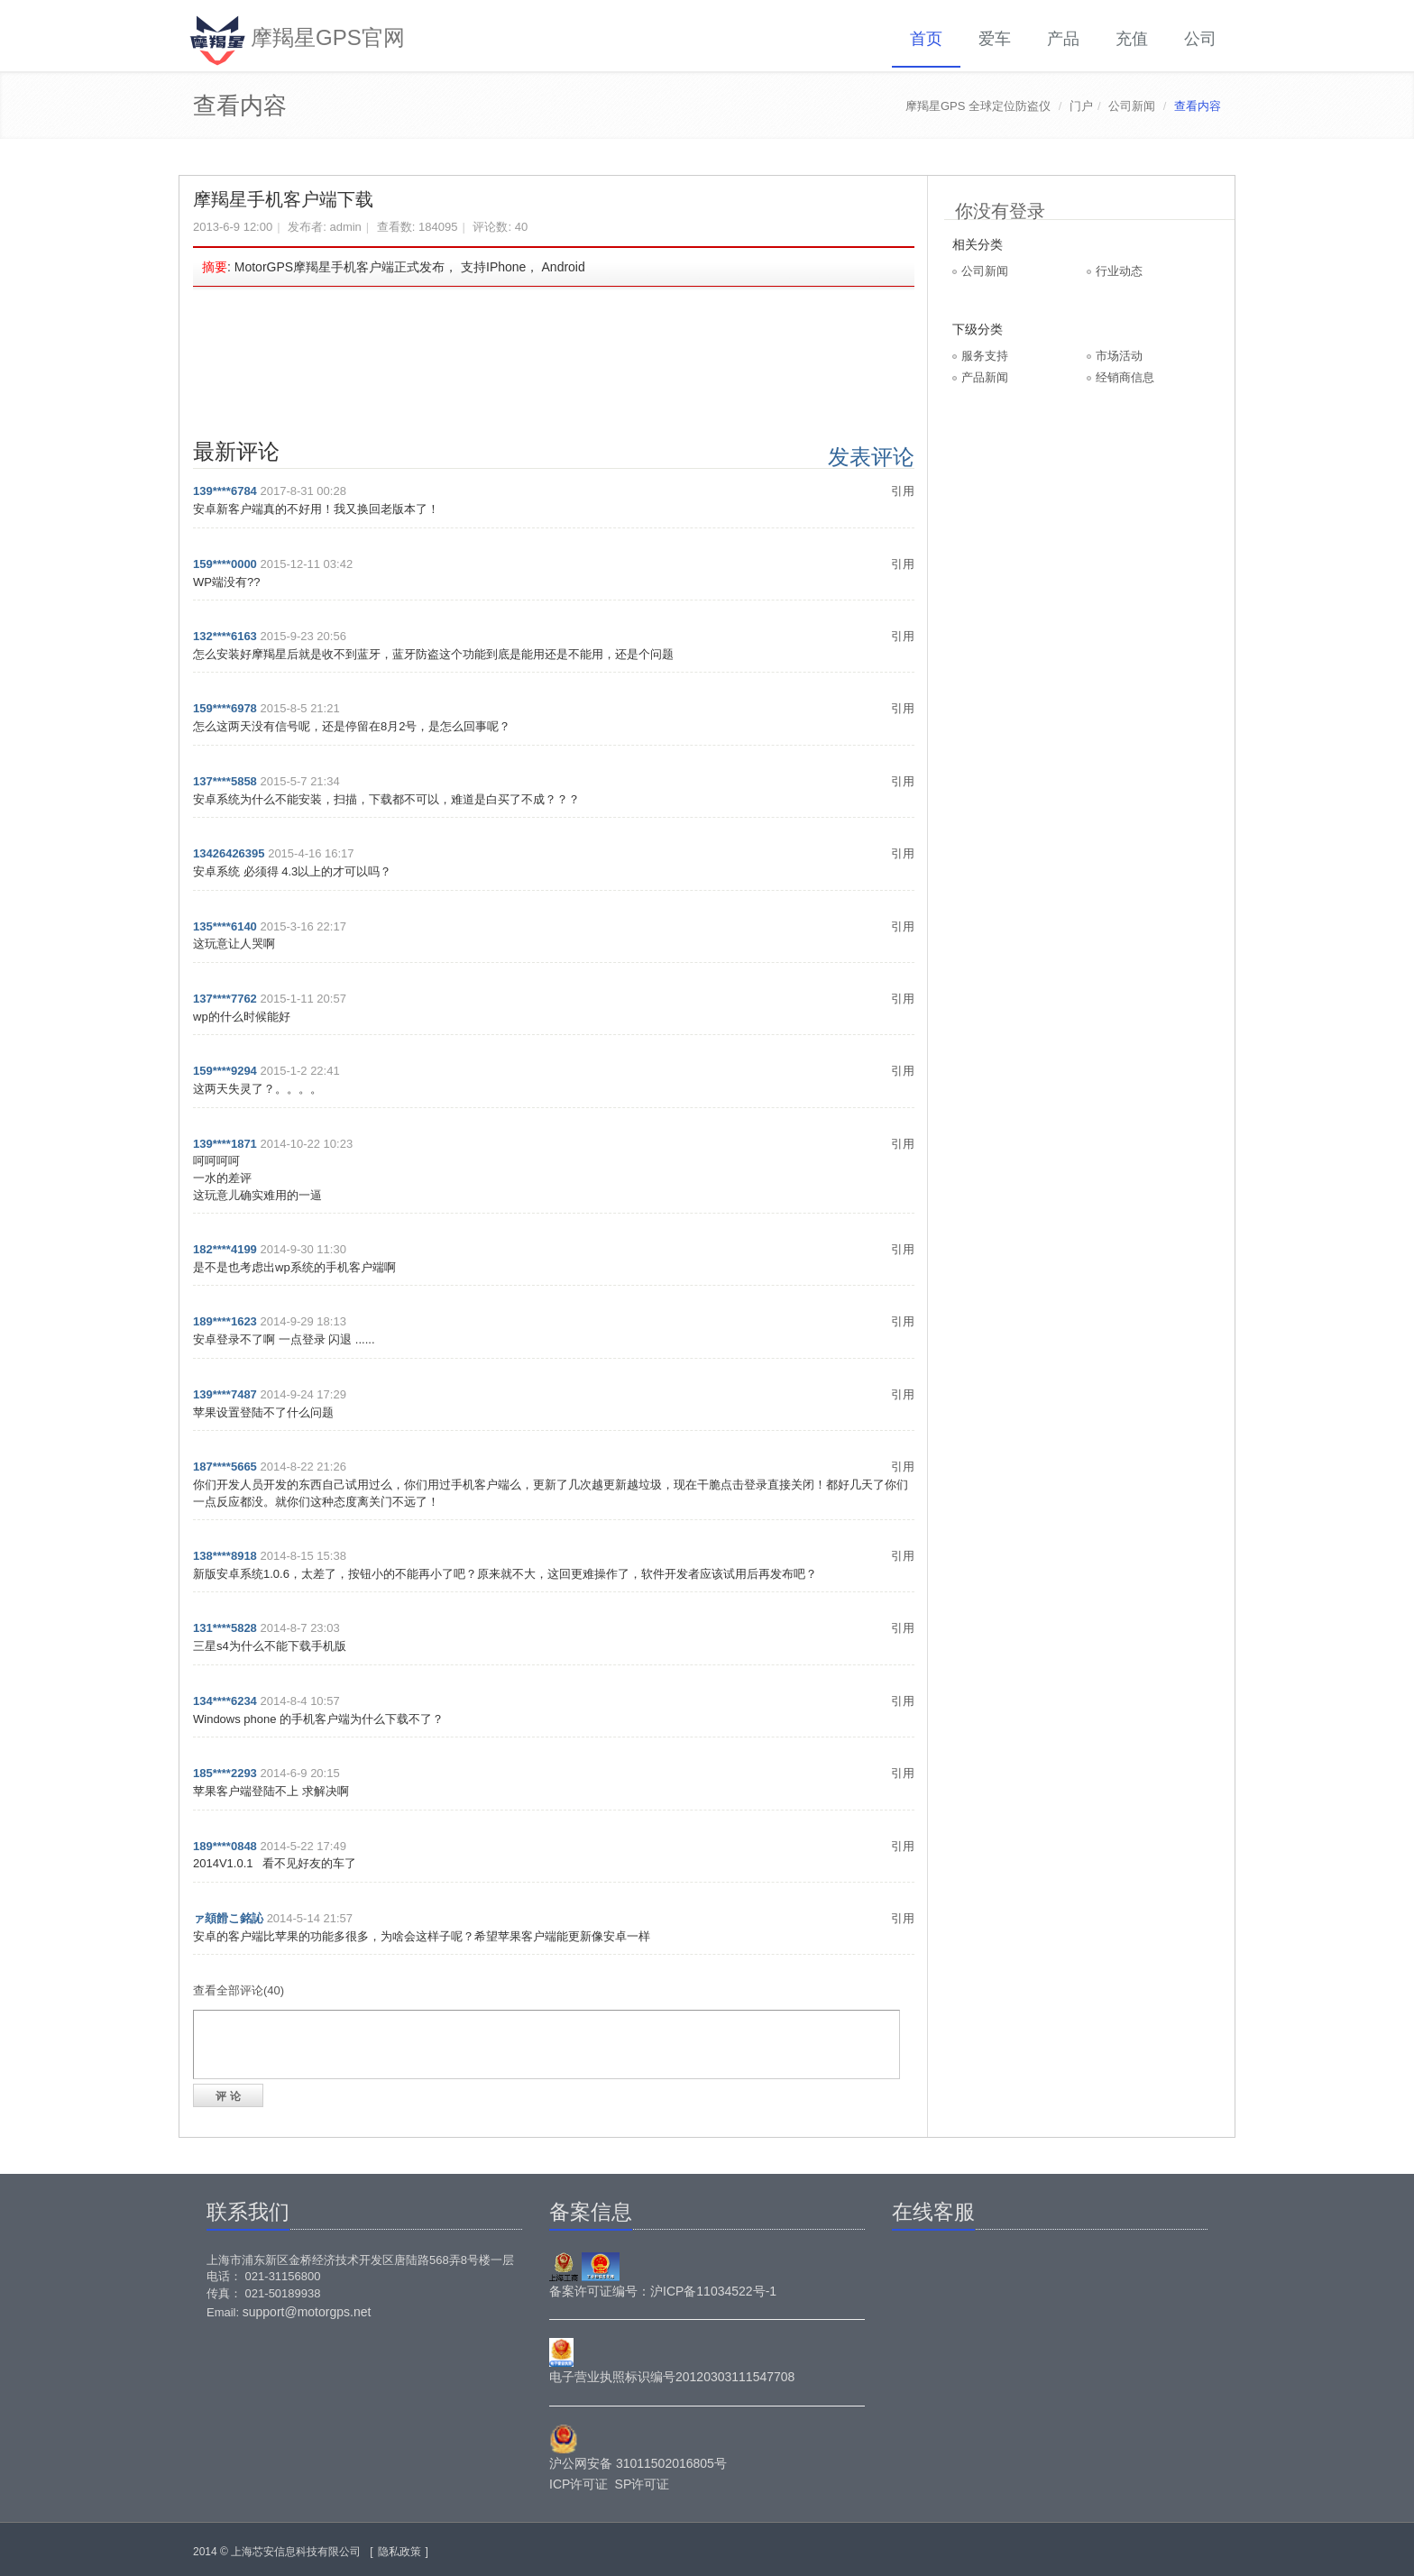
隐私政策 (399, 2551)
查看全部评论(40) (238, 1990)
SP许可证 (642, 2484)
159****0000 (225, 564)
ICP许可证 (578, 2484)
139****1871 (225, 1143)
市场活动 (1119, 355)
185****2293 (225, 1773)
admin (345, 227)
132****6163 (225, 636)
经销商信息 (1125, 377)
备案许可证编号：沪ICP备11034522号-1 (662, 2291)
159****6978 (225, 708)
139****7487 (225, 1394)
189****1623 (225, 1321)
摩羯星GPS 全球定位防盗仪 (978, 106)
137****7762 (225, 998)
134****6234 (225, 1701)
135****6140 (225, 926)
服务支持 (984, 355)
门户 (1081, 106)
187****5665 (225, 1466)
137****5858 (225, 781)
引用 (902, 491)
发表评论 (871, 457)
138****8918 (225, 1556)
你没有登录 (1000, 210)
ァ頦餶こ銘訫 (228, 1918)
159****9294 (225, 1070)
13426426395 (229, 853)
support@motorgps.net (307, 2312)
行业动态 (1119, 271)
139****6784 (225, 491)
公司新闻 (1131, 106)
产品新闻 (984, 377)
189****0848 (225, 1846)
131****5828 (225, 1628)
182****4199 (225, 1249)
